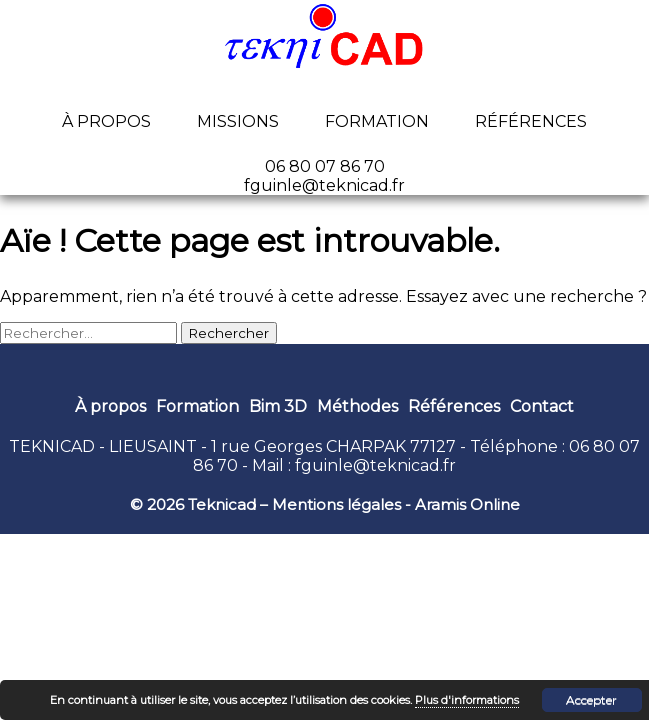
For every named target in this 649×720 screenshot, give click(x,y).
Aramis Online (467, 504)
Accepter (591, 699)
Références (531, 121)
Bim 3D (278, 406)
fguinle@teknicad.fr (375, 465)
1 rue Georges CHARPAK (308, 446)
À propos (106, 121)
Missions (238, 121)
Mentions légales (336, 504)
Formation (377, 121)
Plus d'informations (467, 700)
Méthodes (357, 406)
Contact (542, 406)
